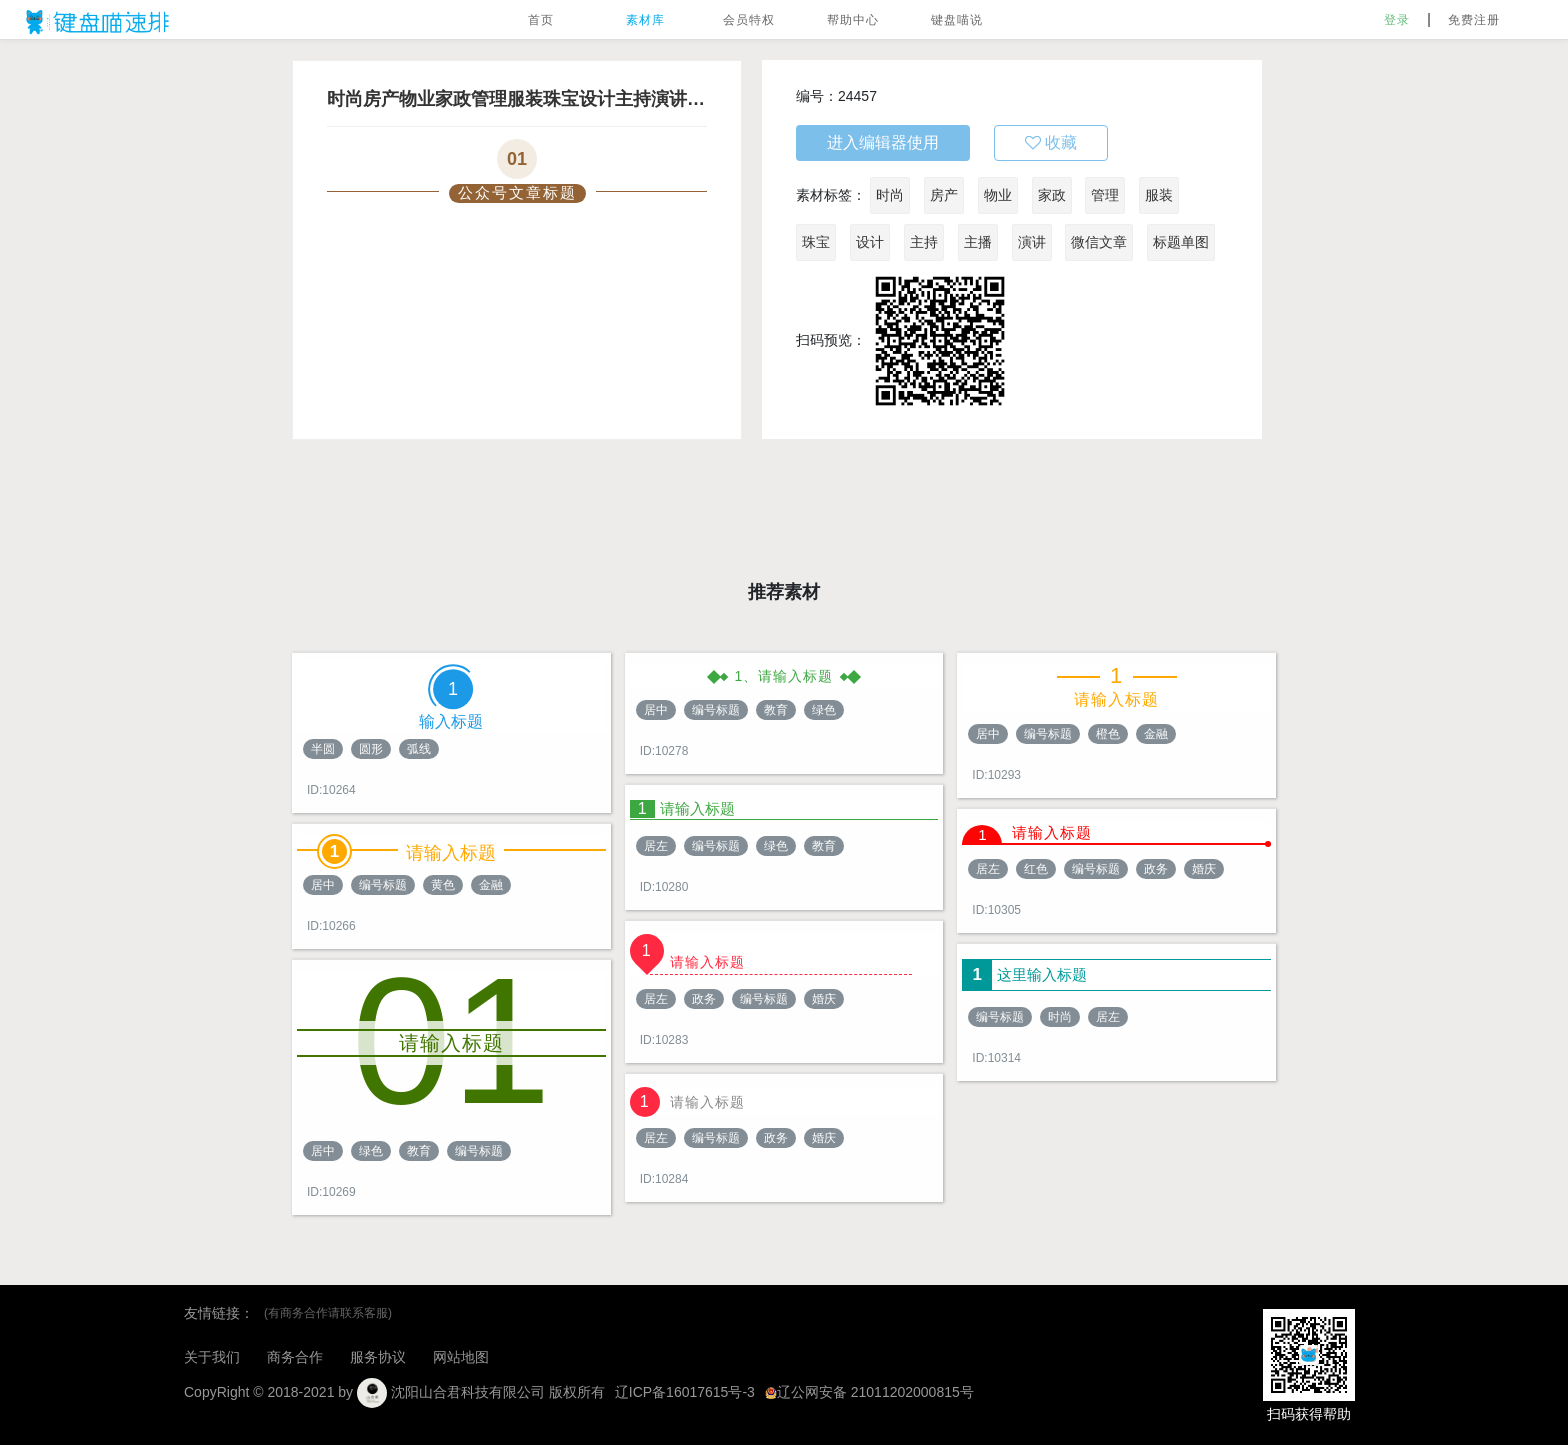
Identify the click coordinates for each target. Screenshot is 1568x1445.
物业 (998, 195)
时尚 (890, 195)
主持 (924, 242)
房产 (944, 195)
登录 (1397, 20)
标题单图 (1181, 242)
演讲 (1032, 242)
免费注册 (1474, 20)
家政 (1052, 195)
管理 (1105, 195)
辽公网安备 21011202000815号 (869, 1392)
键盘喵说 (957, 20)
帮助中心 (853, 20)
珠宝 (816, 242)
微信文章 (1099, 242)
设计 (870, 242)
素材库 (645, 20)
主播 (978, 242)
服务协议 (378, 1357)
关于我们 (212, 1357)
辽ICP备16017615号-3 (685, 1392)
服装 (1159, 195)
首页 (541, 20)
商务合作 (295, 1357)
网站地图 (461, 1357)
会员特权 (749, 20)
